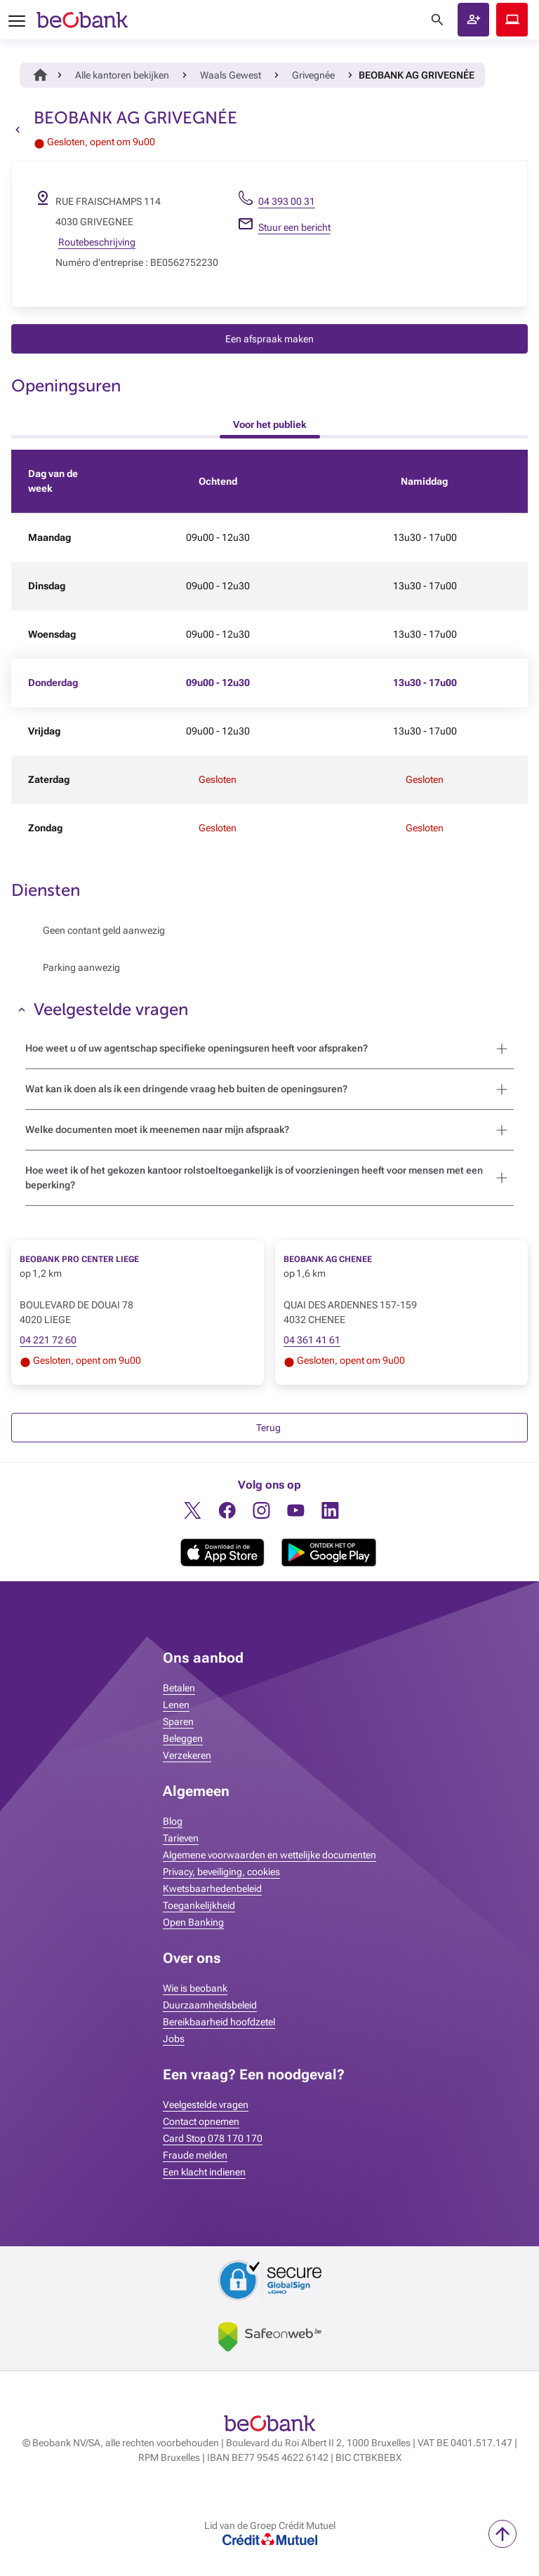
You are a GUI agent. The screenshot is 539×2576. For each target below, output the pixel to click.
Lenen (176, 1704)
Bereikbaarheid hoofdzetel (219, 2021)
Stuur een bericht (294, 227)
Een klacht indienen (204, 2172)
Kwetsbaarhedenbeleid (212, 1888)
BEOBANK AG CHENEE (328, 1259)
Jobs (174, 2038)
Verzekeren (187, 1755)
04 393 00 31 (286, 201)
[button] (473, 19)
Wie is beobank (195, 1988)
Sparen (178, 1721)
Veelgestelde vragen (205, 2104)
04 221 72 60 (48, 1340)
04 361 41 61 (312, 1340)
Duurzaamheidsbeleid (210, 2005)
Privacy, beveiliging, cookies (221, 1871)
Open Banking (193, 1922)
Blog (172, 1821)
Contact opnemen (201, 2121)
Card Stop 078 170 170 (212, 2138)
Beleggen (183, 1738)
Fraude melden (195, 2155)
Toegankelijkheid (199, 1905)
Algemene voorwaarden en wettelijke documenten (269, 1854)
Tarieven (181, 1838)
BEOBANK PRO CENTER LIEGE (79, 1259)
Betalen (179, 1687)
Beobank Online (512, 19)
